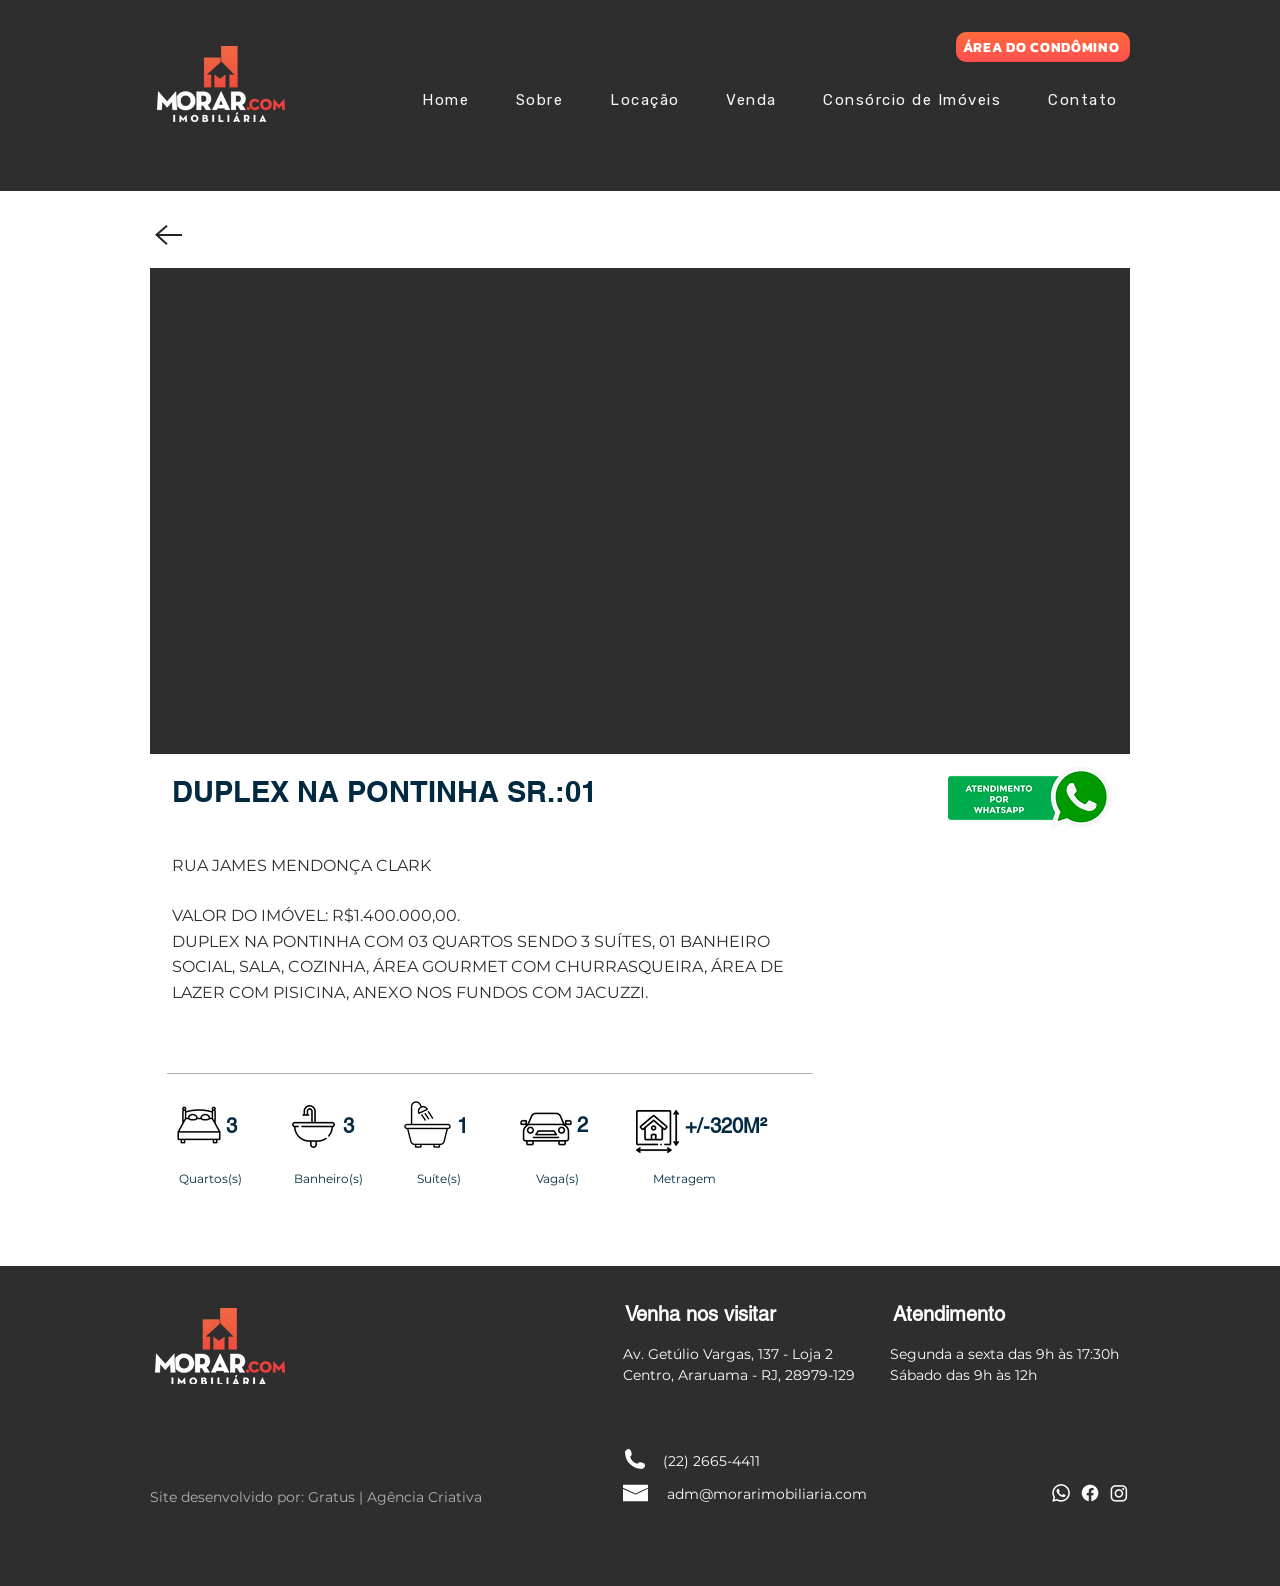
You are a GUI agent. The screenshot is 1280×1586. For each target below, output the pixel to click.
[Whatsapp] (1061, 1493)
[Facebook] (1090, 1493)
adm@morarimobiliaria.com (767, 1494)
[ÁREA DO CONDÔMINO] (1043, 47)
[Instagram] (1119, 1493)
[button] (640, 511)
